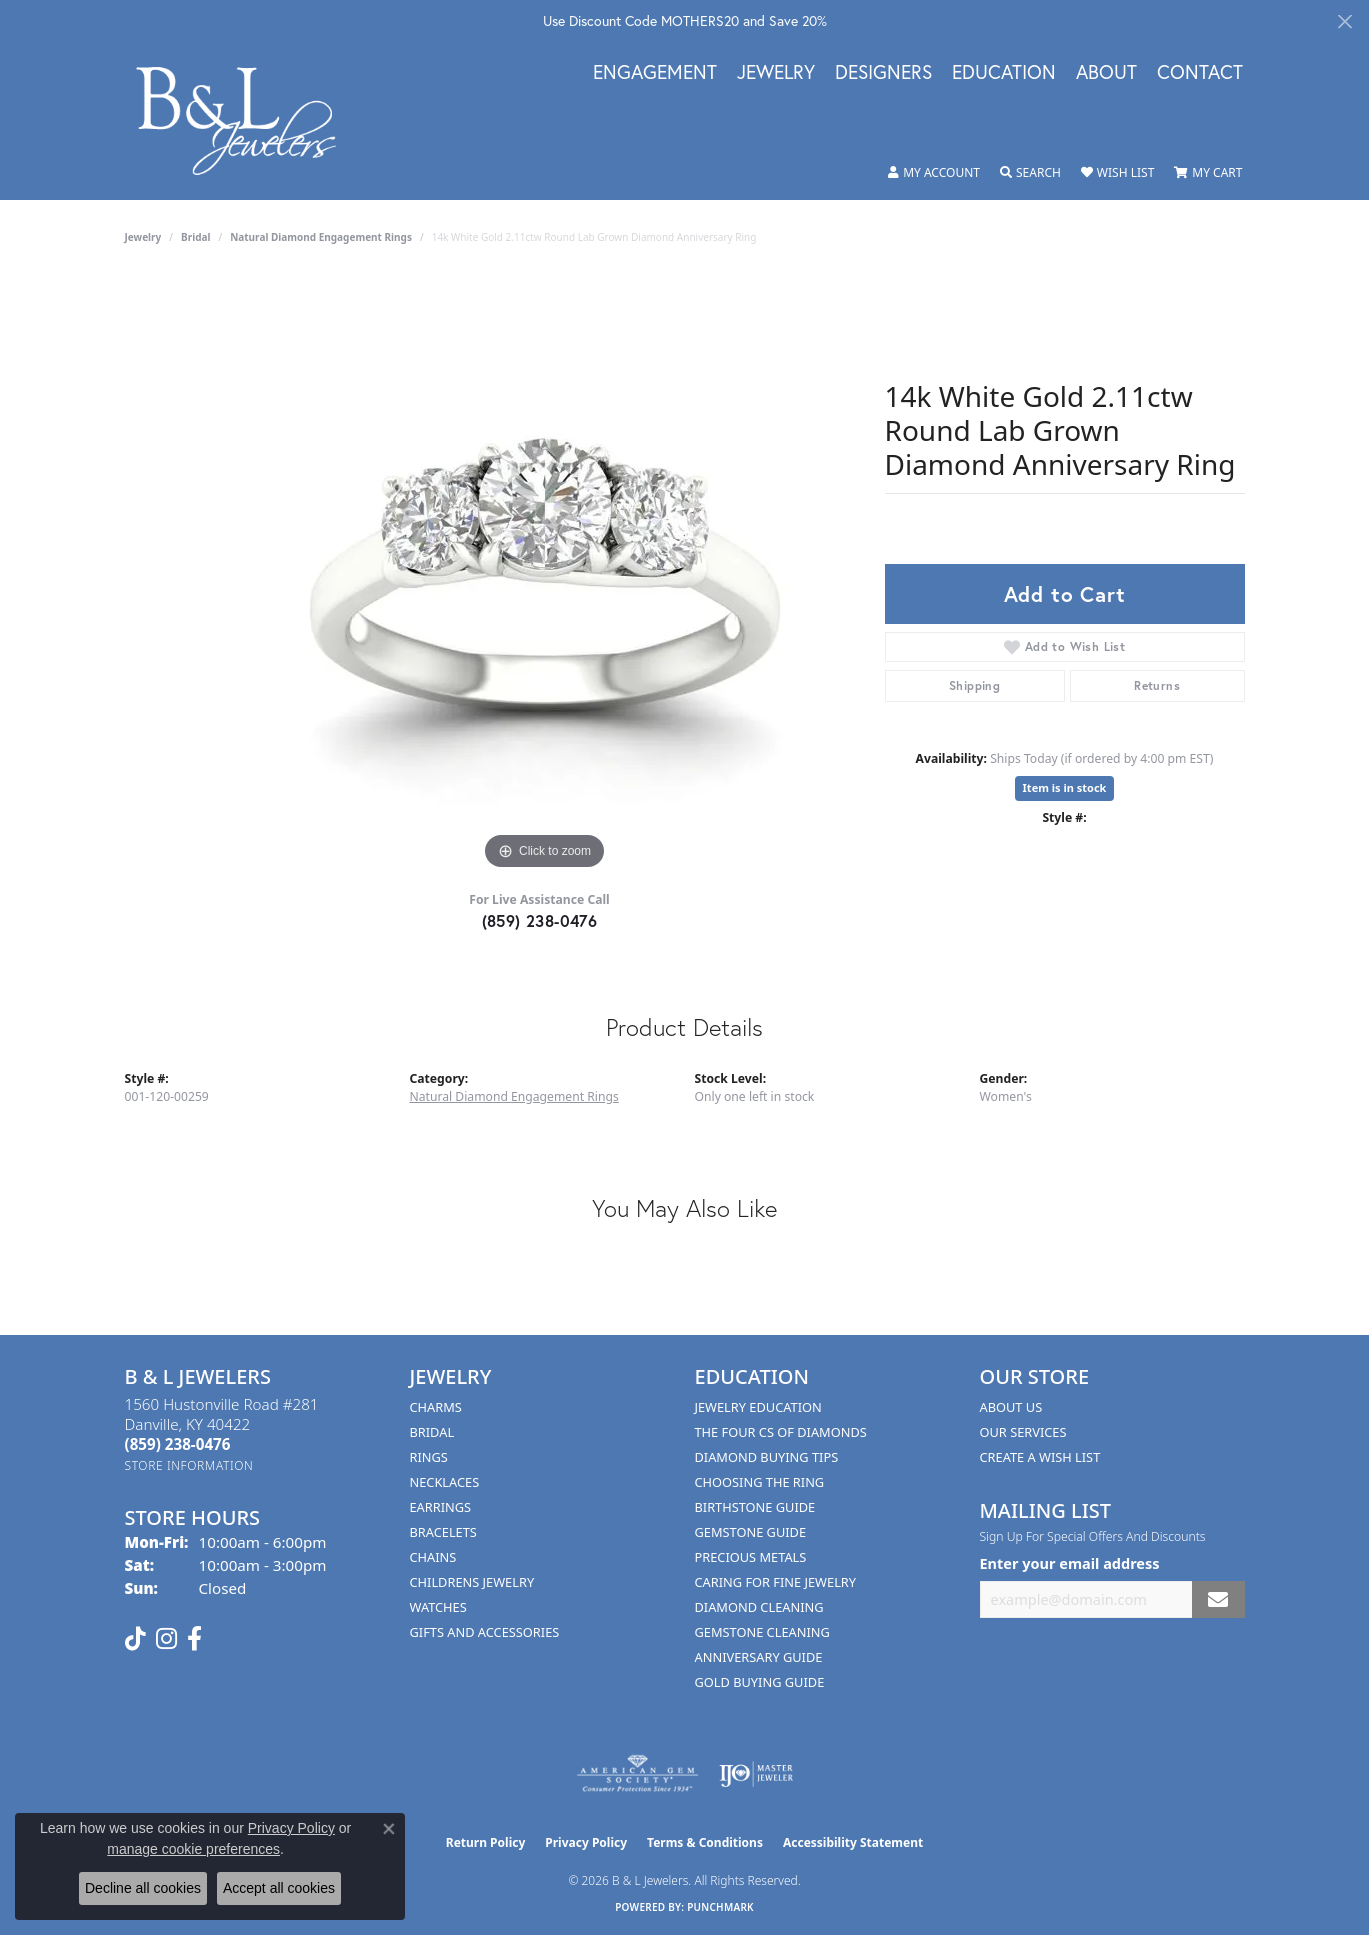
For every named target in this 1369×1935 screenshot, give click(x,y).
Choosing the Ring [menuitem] (760, 1482)
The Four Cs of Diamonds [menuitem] (781, 1432)
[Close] (1344, 21)
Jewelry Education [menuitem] (758, 1407)
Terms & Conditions (705, 1842)
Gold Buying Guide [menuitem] (760, 1682)
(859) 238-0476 (540, 920)
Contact (1200, 73)
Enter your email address (1070, 1563)
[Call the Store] (178, 1444)
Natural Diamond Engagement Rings (321, 237)
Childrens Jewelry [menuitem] (472, 1582)
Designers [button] (883, 73)
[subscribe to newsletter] (1218, 1599)
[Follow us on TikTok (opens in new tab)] (135, 1639)
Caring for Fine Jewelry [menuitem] (776, 1582)
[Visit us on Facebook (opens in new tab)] (194, 1639)
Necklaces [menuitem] (445, 1482)
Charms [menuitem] (436, 1407)
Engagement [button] (655, 73)
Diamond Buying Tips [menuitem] (767, 1457)
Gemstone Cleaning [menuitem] (762, 1632)
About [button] (1106, 73)
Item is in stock (1065, 787)
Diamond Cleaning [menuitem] (759, 1607)
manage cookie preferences (193, 1849)
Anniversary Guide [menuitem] (759, 1657)
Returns (1157, 685)
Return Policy (486, 1842)
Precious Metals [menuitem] (751, 1557)
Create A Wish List (1040, 1457)
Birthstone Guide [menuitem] (755, 1507)
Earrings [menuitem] (441, 1507)
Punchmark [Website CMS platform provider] (720, 1907)
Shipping (974, 685)
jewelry (143, 237)
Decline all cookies (143, 1888)
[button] (934, 173)
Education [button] (1004, 73)
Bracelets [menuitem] (443, 1532)
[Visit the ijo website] (756, 1774)
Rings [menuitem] (429, 1457)
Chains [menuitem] (433, 1557)
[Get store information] (189, 1465)
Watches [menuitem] (438, 1607)
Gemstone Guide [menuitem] (751, 1532)
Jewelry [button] (776, 73)
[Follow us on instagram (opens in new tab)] (166, 1639)
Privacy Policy (586, 1842)
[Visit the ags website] (637, 1774)
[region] (545, 575)
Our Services (1023, 1432)
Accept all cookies (279, 1888)
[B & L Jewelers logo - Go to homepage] (247, 120)
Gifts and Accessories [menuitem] (485, 1632)
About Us (1011, 1407)
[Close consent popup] (389, 1829)
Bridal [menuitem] (432, 1432)
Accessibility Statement (853, 1842)
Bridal (195, 237)
